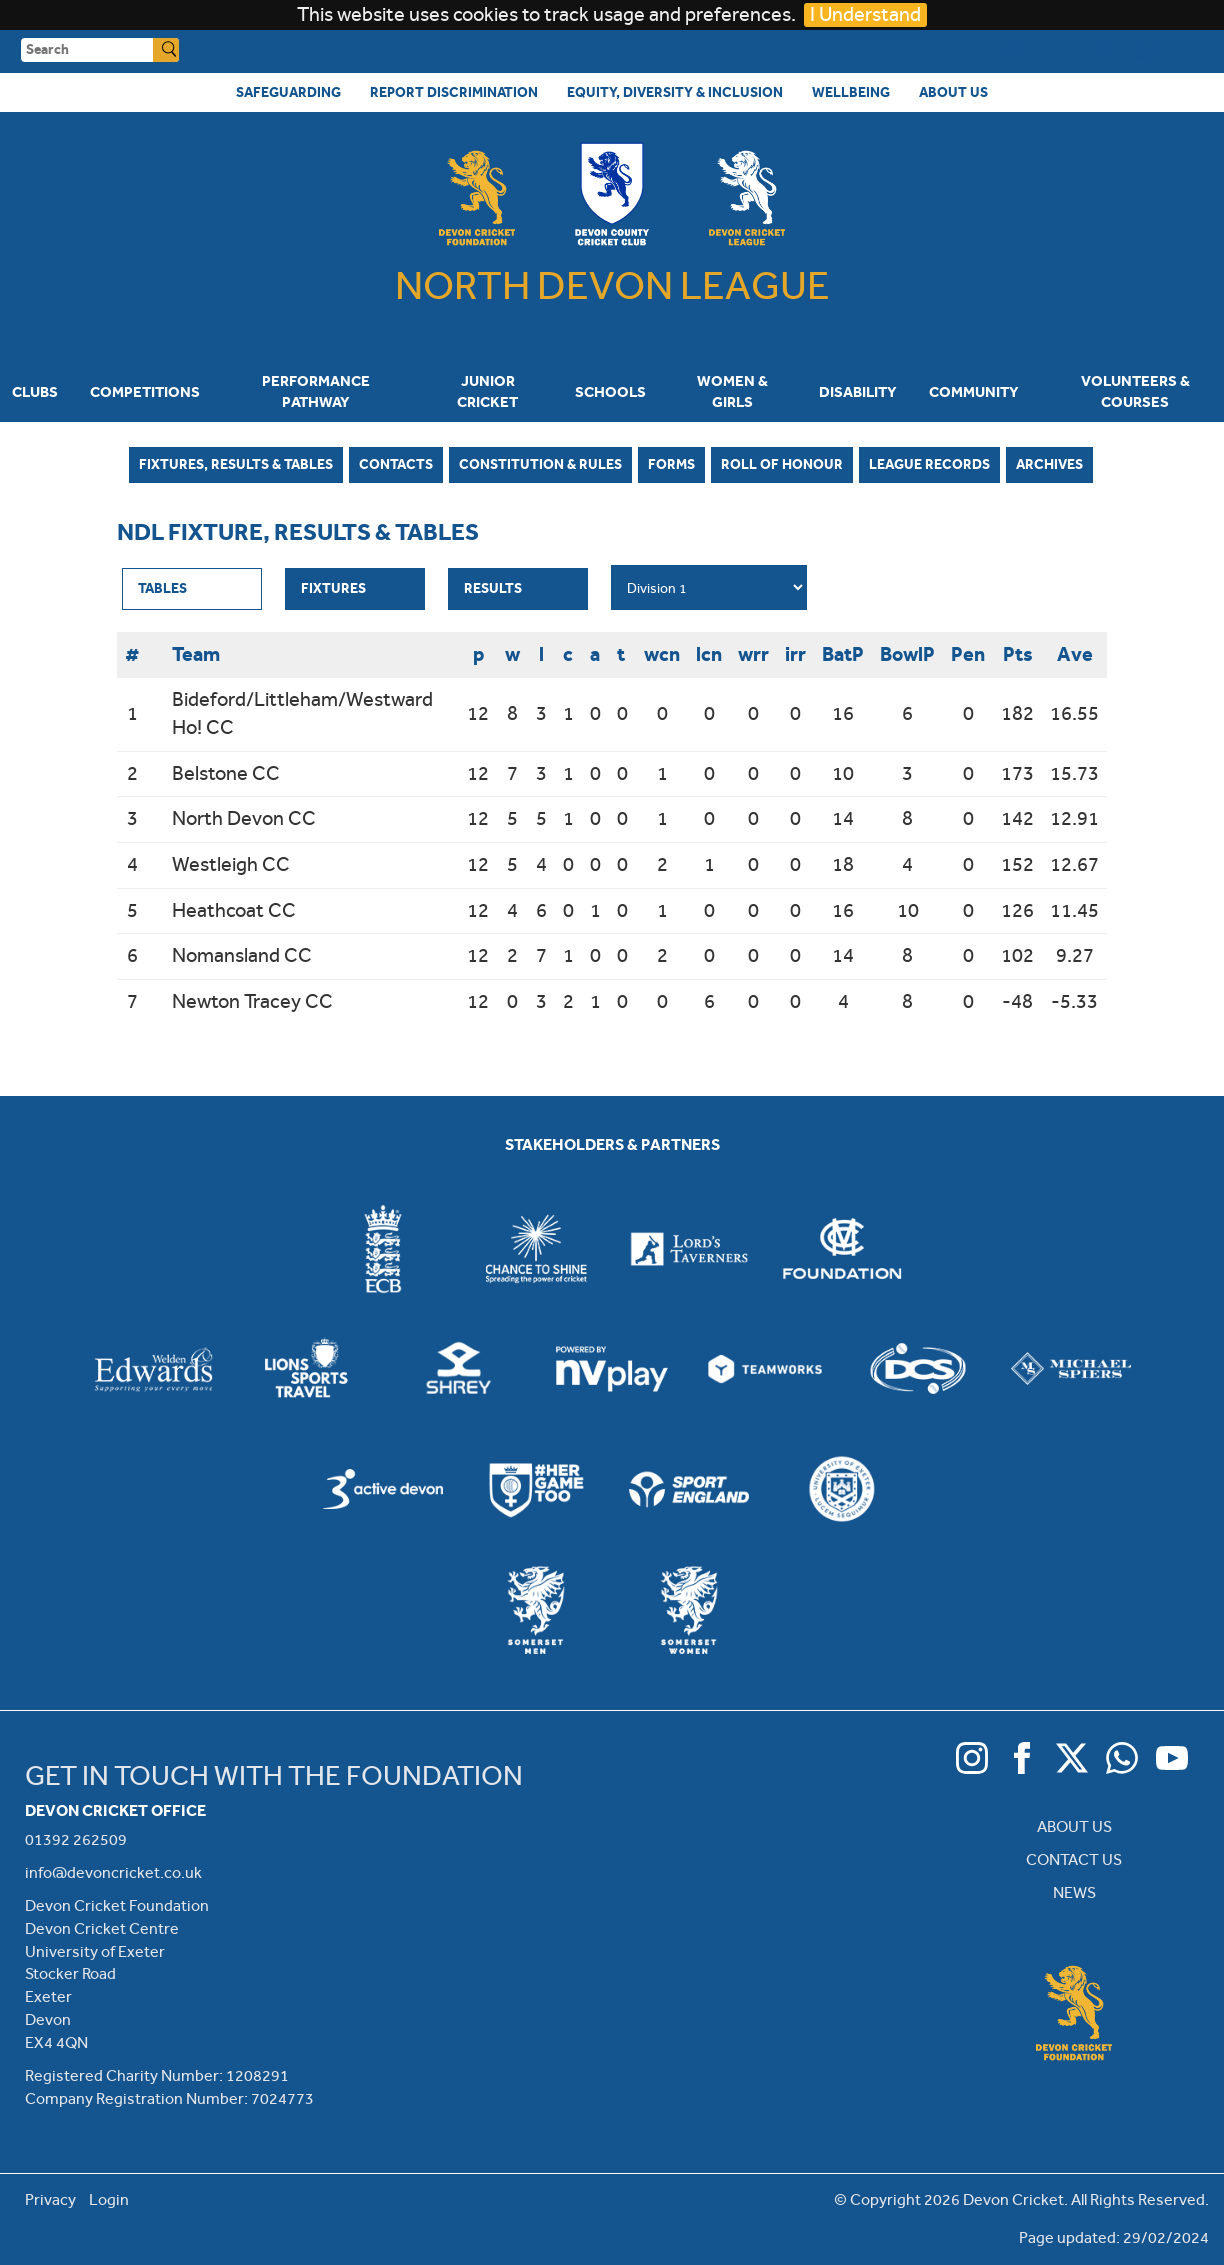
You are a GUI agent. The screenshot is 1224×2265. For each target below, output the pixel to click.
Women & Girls (732, 391)
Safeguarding (288, 92)
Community (974, 392)
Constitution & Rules (540, 464)
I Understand (865, 14)
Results (493, 588)
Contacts (396, 464)
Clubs (35, 392)
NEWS (1074, 1892)
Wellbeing (851, 92)
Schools (610, 392)
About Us (953, 92)
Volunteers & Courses (1135, 391)
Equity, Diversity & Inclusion (675, 92)
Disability (858, 392)
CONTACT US (1074, 1859)
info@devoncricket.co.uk (113, 1872)
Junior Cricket (487, 391)
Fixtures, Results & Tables (236, 464)
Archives (1049, 464)
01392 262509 (76, 1839)
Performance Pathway (316, 391)
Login (109, 2199)
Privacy (50, 2199)
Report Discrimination (454, 92)
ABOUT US (1074, 1826)
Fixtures (333, 588)
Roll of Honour (782, 464)
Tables (162, 588)
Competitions (145, 392)
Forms (671, 464)
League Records (929, 464)
